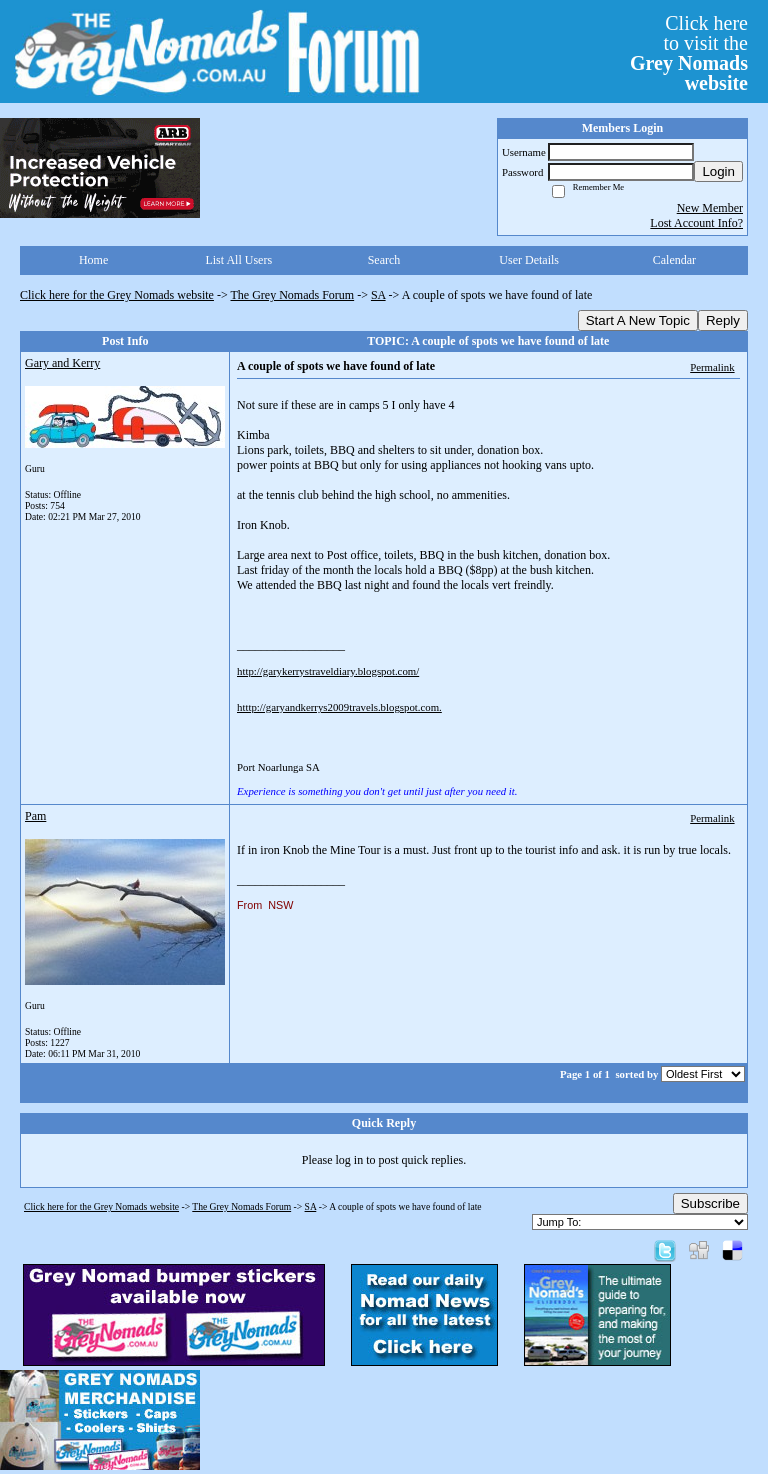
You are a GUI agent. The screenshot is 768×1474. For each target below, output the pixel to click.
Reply (723, 320)
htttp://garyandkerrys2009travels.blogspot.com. (339, 707)
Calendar (674, 260)
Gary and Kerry (62, 363)
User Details (529, 260)
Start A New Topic (638, 320)
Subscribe (710, 1203)
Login (718, 171)
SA (378, 295)
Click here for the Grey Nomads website (117, 295)
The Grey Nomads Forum (293, 295)
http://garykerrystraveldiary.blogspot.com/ (328, 671)
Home (93, 260)
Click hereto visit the (689, 53)
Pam (35, 816)
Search (384, 260)
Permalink (712, 367)
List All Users (238, 260)
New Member (710, 208)
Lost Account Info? (696, 223)
